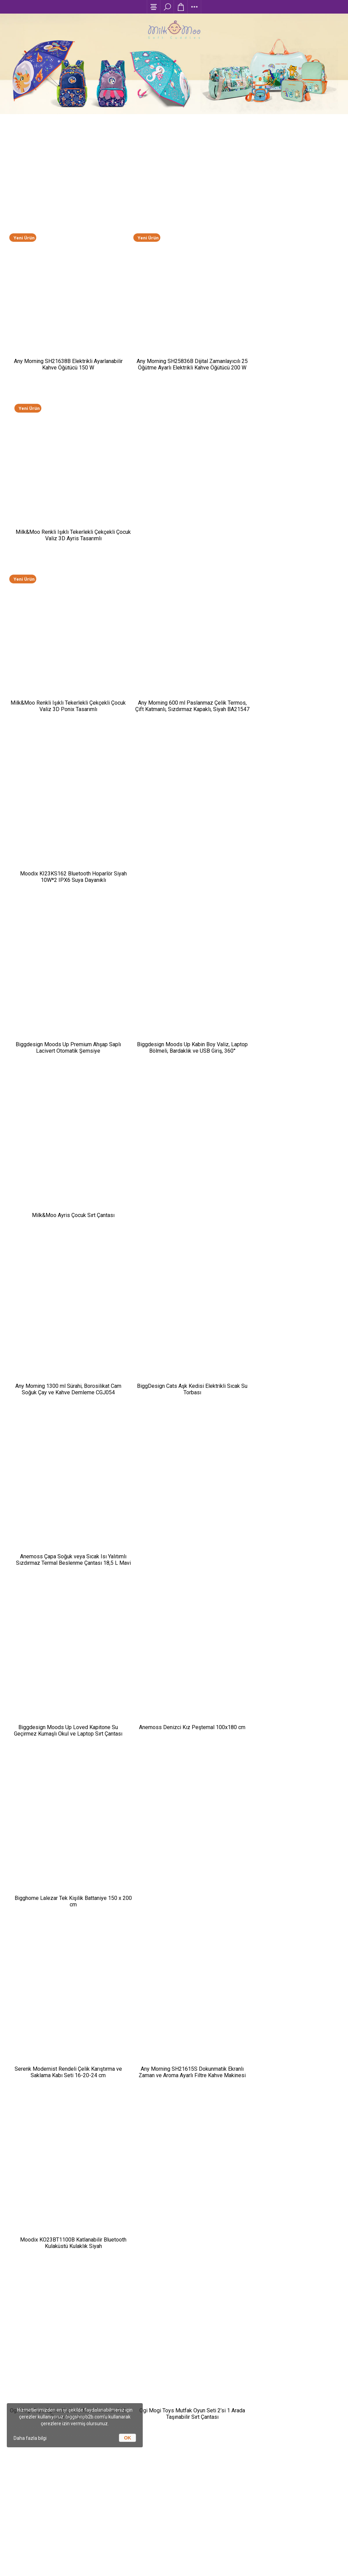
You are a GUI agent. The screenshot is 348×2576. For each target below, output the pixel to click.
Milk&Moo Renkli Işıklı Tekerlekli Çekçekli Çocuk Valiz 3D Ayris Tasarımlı (286, 334)
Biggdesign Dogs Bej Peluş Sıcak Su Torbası (61, 1463)
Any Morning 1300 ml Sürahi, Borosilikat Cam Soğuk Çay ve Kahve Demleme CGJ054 (61, 818)
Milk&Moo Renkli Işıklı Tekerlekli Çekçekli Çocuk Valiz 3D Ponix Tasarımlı (61, 495)
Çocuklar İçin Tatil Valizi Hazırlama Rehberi (136, 1906)
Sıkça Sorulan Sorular (240, 2359)
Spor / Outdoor (108, 2368)
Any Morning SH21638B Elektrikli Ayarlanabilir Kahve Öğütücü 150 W (61, 334)
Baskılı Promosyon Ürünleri (116, 2092)
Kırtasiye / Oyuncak (107, 2350)
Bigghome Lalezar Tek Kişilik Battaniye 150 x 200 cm (286, 980)
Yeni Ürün (23, 219)
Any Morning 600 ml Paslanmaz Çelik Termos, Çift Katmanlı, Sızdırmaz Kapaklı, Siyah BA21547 (173, 499)
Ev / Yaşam (107, 2386)
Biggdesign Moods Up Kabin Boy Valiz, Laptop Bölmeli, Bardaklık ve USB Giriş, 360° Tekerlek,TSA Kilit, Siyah (174, 660)
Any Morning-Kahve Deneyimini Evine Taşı (134, 1720)
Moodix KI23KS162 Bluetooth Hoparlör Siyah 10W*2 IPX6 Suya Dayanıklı (286, 495)
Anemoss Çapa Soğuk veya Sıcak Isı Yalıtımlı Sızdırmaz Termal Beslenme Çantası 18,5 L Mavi (286, 821)
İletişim (240, 2368)
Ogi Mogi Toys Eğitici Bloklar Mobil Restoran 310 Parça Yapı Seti (61, 1302)
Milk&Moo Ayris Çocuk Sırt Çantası (286, 654)
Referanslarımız (107, 2464)
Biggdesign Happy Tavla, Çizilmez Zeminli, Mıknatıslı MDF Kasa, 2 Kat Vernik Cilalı (286, 1302)
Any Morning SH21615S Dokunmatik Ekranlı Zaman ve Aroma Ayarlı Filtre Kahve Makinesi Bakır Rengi (173, 1144)
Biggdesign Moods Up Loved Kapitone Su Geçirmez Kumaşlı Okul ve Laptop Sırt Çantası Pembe (61, 983)
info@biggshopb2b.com (240, 2456)
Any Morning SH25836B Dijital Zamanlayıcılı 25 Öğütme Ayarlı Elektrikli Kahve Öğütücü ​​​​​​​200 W (174, 337)
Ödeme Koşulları (240, 2333)
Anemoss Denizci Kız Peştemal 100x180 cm (174, 980)
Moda (108, 2341)
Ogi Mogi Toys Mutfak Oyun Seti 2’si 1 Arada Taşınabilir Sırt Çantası (174, 1302)
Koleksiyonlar (108, 2394)
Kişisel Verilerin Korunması (240, 2377)
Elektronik (107, 2377)
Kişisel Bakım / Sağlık (107, 2359)
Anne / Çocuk (107, 2333)
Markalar (107, 2455)
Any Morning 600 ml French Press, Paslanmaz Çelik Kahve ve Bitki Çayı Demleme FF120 (286, 1467)
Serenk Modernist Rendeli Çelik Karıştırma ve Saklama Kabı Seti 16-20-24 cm (62, 1141)
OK (127, 2438)
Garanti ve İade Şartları (240, 2350)
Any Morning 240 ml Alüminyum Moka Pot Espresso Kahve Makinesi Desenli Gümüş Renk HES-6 (174, 1467)
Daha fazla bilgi (30, 2438)
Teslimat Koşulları (240, 2341)
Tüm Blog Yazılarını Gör (174, 2155)
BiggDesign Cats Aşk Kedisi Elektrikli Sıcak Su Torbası (173, 818)
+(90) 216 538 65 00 (240, 2468)
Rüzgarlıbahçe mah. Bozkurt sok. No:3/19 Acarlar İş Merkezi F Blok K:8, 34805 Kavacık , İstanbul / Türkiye (240, 2442)
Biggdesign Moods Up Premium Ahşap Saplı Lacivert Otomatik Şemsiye (61, 657)
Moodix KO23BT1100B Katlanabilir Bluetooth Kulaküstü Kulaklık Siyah (286, 1141)
